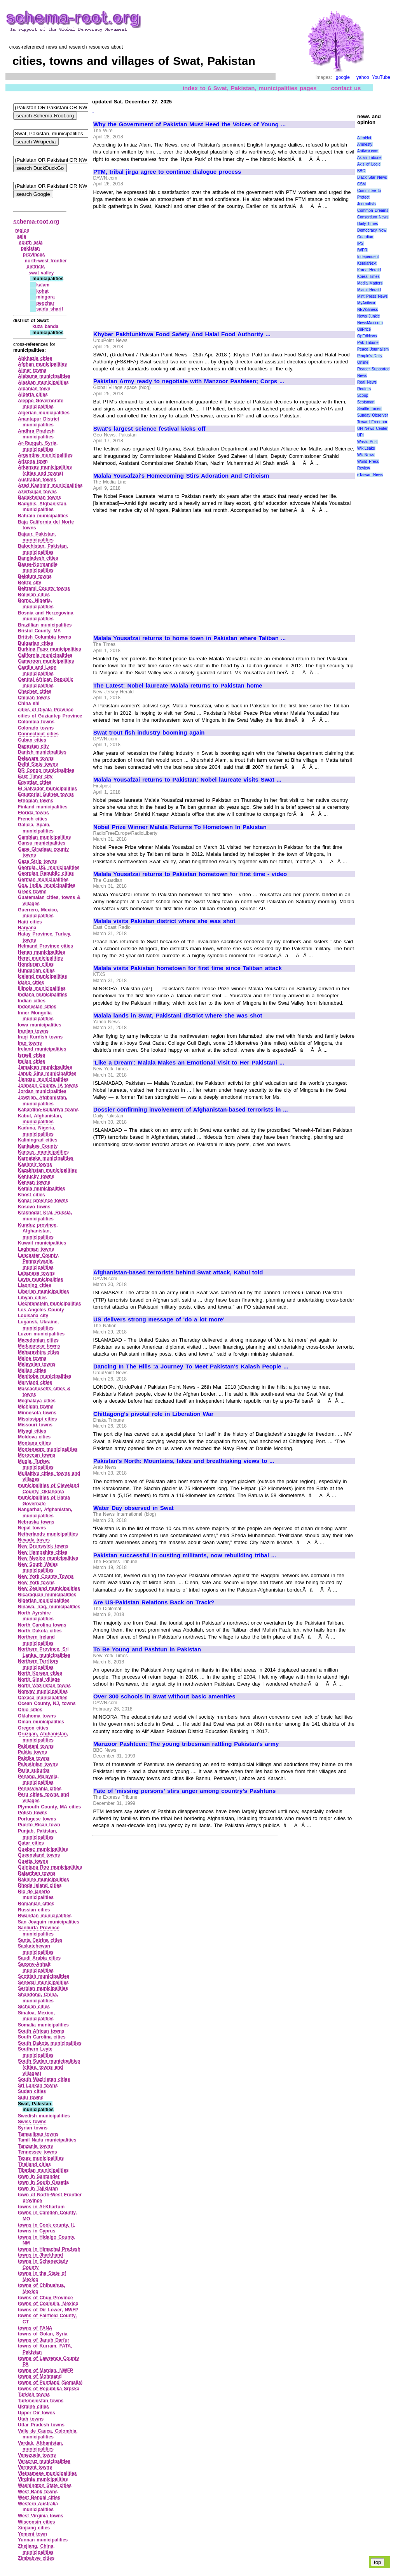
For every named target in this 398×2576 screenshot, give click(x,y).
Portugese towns (37, 1819)
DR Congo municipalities (46, 770)
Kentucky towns (36, 1176)
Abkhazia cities (35, 358)
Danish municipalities (42, 752)
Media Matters (369, 283)
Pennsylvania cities (39, 1788)
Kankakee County (38, 1146)
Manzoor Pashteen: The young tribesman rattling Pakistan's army (186, 1744)
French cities (32, 819)
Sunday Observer (372, 415)
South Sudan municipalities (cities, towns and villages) (49, 2067)
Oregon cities (33, 1728)
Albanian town (34, 388)
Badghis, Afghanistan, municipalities (43, 507)
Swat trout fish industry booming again (148, 733)
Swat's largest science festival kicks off (149, 429)
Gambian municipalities (44, 837)
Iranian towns (33, 1031)
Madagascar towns (39, 1346)
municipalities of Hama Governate (44, 1500)
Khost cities (31, 1194)
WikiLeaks (366, 448)
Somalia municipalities (43, 2025)
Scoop (362, 395)
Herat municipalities (40, 958)
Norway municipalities (43, 1691)
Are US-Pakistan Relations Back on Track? (153, 1602)
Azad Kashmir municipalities (50, 485)
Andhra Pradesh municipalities (36, 434)
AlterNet (364, 138)
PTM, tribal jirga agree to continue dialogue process (167, 172)
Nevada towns (34, 1540)
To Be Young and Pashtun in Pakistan (147, 1649)
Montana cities (34, 1443)
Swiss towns (32, 2121)
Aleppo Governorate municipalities (40, 404)
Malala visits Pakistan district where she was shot (164, 921)
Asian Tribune (369, 157)
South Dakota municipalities (50, 2043)
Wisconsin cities (36, 2522)
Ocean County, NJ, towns (47, 1703)
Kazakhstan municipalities (47, 1170)
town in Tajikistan (38, 2188)
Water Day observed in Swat (133, 1508)
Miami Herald (369, 290)
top (377, 2562)
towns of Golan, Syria (42, 2334)
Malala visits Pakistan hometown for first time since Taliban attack (187, 968)
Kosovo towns (34, 1206)
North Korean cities (40, 1673)
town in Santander (38, 2176)
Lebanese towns (36, 1273)
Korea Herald (369, 270)
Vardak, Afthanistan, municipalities (40, 2446)
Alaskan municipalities (43, 382)
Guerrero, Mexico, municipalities (38, 913)
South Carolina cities (42, 2037)
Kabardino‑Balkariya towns (48, 1109)
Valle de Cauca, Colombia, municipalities (48, 2434)
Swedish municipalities (44, 2116)
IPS (360, 243)
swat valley (41, 273)
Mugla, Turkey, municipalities (36, 1464)
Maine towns (32, 1358)
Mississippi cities (37, 1419)
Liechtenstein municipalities (49, 1303)
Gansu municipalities (41, 843)
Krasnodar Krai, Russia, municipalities (45, 1216)
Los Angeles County (41, 1309)
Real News (367, 382)
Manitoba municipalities (45, 1376)
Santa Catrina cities (40, 1940)
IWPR (362, 250)
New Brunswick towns (43, 1546)
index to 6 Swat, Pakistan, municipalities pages (250, 88)
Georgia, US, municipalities (49, 867)
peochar (45, 303)
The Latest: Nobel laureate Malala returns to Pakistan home (177, 685)
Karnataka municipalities (45, 1158)
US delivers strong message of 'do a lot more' (159, 1319)
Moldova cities (34, 1437)
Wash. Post (367, 442)
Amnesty (364, 144)
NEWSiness (367, 309)
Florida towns (33, 812)
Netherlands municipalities (48, 1534)
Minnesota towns (37, 1412)
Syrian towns (32, 2128)
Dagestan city (33, 746)
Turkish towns (34, 2394)
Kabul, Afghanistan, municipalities (40, 1119)
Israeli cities (31, 1055)
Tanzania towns (35, 2146)
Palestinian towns (38, 1764)
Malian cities (32, 1370)
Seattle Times (369, 409)
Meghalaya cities (37, 1400)
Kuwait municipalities (42, 1243)
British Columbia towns (44, 637)
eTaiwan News (370, 475)
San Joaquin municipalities (48, 1922)
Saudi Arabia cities (39, 1958)
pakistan (30, 248)
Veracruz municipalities (44, 2461)
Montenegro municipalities (48, 1449)
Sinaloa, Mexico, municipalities (36, 2016)
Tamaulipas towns (38, 2134)
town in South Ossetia (43, 2182)
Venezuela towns (37, 2455)
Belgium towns (35, 576)
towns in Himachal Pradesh (49, 2249)
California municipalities (45, 655)
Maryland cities (35, 1382)
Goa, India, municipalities (46, 885)
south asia (31, 242)
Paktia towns (32, 1752)
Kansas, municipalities (43, 1152)
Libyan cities (32, 1297)
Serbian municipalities (43, 1988)
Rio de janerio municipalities (36, 1895)
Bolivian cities (34, 594)
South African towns (41, 2031)
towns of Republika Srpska (48, 2388)
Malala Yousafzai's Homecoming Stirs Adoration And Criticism (181, 476)
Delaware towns (36, 758)
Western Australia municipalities (38, 2507)
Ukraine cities (33, 2406)
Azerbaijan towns (37, 491)
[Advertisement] (158, 266)
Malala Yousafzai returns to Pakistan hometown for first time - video (190, 874)
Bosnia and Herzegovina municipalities (45, 616)
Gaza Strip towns (37, 861)
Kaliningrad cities (38, 1140)
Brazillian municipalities (45, 625)
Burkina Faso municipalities (49, 649)
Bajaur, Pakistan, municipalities (37, 537)
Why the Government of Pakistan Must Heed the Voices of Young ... (189, 124)
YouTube (381, 77)
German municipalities (43, 879)
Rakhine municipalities (43, 1879)
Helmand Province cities (45, 946)
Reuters (364, 389)
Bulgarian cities (35, 643)
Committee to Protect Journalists (369, 197)
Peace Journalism (373, 349)
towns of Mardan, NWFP (45, 2370)
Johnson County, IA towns (48, 1085)
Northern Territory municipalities (38, 1664)
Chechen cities (34, 691)
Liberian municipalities (43, 1291)
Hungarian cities (36, 970)
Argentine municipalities (45, 455)
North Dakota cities (40, 1631)
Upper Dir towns (36, 2412)
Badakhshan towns (39, 497)
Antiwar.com (367, 151)
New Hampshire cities (42, 1552)
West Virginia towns (40, 2515)
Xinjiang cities (34, 2528)
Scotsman (365, 402)
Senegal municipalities (43, 1982)
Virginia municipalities (43, 2479)
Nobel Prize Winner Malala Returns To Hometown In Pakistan (180, 827)
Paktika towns (34, 1758)
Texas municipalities (41, 2158)
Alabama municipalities (44, 376)
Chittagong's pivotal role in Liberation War (153, 1414)
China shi (29, 703)
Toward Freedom (372, 422)
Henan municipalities (41, 952)
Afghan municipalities (42, 364)
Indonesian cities (37, 1006)
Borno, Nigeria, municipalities (36, 603)
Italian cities (31, 1061)
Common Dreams (372, 210)
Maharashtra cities (38, 1352)
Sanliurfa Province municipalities (38, 1931)
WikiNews (365, 455)
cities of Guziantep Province (50, 716)
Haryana (27, 927)
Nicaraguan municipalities (47, 1594)
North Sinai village (39, 1679)
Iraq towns (30, 1043)
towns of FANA (35, 2328)
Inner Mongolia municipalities (36, 1016)
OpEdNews (367, 336)
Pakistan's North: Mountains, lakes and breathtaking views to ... (183, 1461)
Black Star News (372, 177)
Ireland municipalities (42, 1049)
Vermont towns (35, 2467)
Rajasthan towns (37, 1873)
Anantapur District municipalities (38, 422)
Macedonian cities (38, 1340)
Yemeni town (32, 2534)
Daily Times (367, 224)
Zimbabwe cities (36, 2558)
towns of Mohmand (40, 2376)
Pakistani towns (36, 1746)
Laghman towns (36, 1249)
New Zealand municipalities (49, 1588)
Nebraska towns (36, 1522)
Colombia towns (36, 721)
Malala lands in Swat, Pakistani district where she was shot (177, 1015)
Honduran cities (36, 964)
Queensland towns (39, 1855)
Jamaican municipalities (45, 1067)
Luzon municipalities (41, 1334)
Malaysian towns (37, 1364)
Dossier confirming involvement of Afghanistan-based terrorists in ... (190, 1109)
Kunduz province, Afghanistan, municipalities (38, 1231)
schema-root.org (36, 221)
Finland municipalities (43, 807)
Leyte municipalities (40, 1279)
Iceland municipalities (42, 976)
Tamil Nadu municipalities (47, 2140)
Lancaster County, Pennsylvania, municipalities (38, 1261)
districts (36, 266)
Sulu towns (31, 2097)
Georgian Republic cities (46, 873)
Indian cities (31, 1001)
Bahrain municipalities (43, 515)
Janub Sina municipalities (47, 1073)
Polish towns (32, 1812)
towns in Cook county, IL (46, 2225)
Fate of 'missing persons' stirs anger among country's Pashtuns (184, 1791)
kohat (42, 291)
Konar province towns (43, 1200)
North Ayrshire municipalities (36, 1616)
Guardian (365, 237)
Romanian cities (36, 1903)
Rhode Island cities (40, 1885)
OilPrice (364, 329)
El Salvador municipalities (47, 788)
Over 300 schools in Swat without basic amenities (164, 1696)
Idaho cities (31, 982)
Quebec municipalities (43, 1849)
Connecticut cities (38, 733)
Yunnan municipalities (43, 2540)
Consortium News (373, 217)
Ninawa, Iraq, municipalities (49, 1606)
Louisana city (33, 1315)
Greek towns (32, 891)
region (22, 230)
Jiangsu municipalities (43, 1079)
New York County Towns (45, 1576)
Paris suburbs (34, 1770)
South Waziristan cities (44, 2079)
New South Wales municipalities (38, 1567)
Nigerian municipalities (44, 1600)
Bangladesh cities (38, 558)
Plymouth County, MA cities (49, 1807)
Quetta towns (33, 1861)
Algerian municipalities (44, 412)
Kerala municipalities (41, 1188)
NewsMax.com (370, 323)
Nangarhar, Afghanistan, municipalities (45, 1512)
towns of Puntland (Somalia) (50, 2382)
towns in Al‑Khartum (41, 2206)
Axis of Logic (369, 164)
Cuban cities (32, 740)
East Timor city (35, 776)
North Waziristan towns (44, 1685)
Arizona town (33, 461)
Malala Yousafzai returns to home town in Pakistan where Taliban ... (189, 638)
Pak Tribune (368, 342)
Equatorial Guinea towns (46, 794)
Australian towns (37, 479)
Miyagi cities (32, 1431)
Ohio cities (30, 1709)
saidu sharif (49, 309)
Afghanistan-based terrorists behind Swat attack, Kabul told (178, 1272)
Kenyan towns (34, 1182)
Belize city (29, 582)
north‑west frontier (46, 261)
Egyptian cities (34, 782)
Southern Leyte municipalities (36, 2052)
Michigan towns (36, 1406)
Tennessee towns (37, 2152)
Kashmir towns (35, 1164)
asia (21, 236)
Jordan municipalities (42, 1091)
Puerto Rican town (39, 1824)
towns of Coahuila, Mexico (48, 2303)
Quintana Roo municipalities (50, 1867)
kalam (42, 285)
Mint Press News (372, 296)
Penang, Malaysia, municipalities (38, 1779)
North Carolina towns (42, 1625)
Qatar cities (31, 1843)
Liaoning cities (34, 1285)
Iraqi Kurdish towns (40, 1037)
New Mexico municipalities (48, 1558)
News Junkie (368, 316)
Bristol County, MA (39, 631)
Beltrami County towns (44, 588)
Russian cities (34, 1910)
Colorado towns (36, 728)
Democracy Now (371, 230)
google (343, 77)
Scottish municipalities (43, 1976)
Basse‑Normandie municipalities (38, 567)
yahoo (362, 77)
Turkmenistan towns (40, 2400)
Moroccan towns (36, 1455)
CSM (361, 184)
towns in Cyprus (37, 2231)
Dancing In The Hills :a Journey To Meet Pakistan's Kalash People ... (190, 1366)
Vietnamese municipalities (47, 2473)
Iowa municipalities (39, 1025)
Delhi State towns (38, 764)
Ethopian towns (35, 800)
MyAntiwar (366, 303)
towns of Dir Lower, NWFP (48, 2309)
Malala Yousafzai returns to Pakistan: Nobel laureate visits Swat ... (187, 780)
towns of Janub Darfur (43, 2340)
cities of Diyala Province (45, 709)
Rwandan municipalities (45, 1915)
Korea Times (368, 276)
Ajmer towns (32, 370)
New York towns (36, 1582)
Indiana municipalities (42, 994)
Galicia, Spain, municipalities (36, 828)
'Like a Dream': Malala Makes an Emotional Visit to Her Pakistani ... (188, 1062)
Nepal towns (32, 1528)
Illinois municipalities (42, 988)
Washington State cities (45, 2485)
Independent (368, 257)
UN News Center (372, 428)
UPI (360, 435)
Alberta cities (33, 394)
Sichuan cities (34, 2006)
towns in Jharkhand (40, 2255)
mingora (45, 297)
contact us (346, 88)
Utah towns (31, 2419)
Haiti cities (30, 922)
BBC (361, 171)
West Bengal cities (39, 2497)
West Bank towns (38, 2491)
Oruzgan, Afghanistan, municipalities (43, 1737)
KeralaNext (366, 263)
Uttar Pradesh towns (41, 2425)
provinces (34, 254)
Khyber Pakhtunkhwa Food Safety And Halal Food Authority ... (182, 334)
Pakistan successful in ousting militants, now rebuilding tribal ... (184, 1555)
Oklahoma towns (37, 1716)
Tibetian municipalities (43, 2170)
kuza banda (45, 326)
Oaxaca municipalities (43, 1697)
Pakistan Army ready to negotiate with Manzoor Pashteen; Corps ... (188, 381)
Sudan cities (32, 2091)
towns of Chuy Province (45, 2297)
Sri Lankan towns (38, 2085)
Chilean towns (34, 697)
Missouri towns (35, 1425)
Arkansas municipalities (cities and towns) (45, 470)
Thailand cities (34, 2164)
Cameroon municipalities (46, 661)
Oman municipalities (41, 1721)
